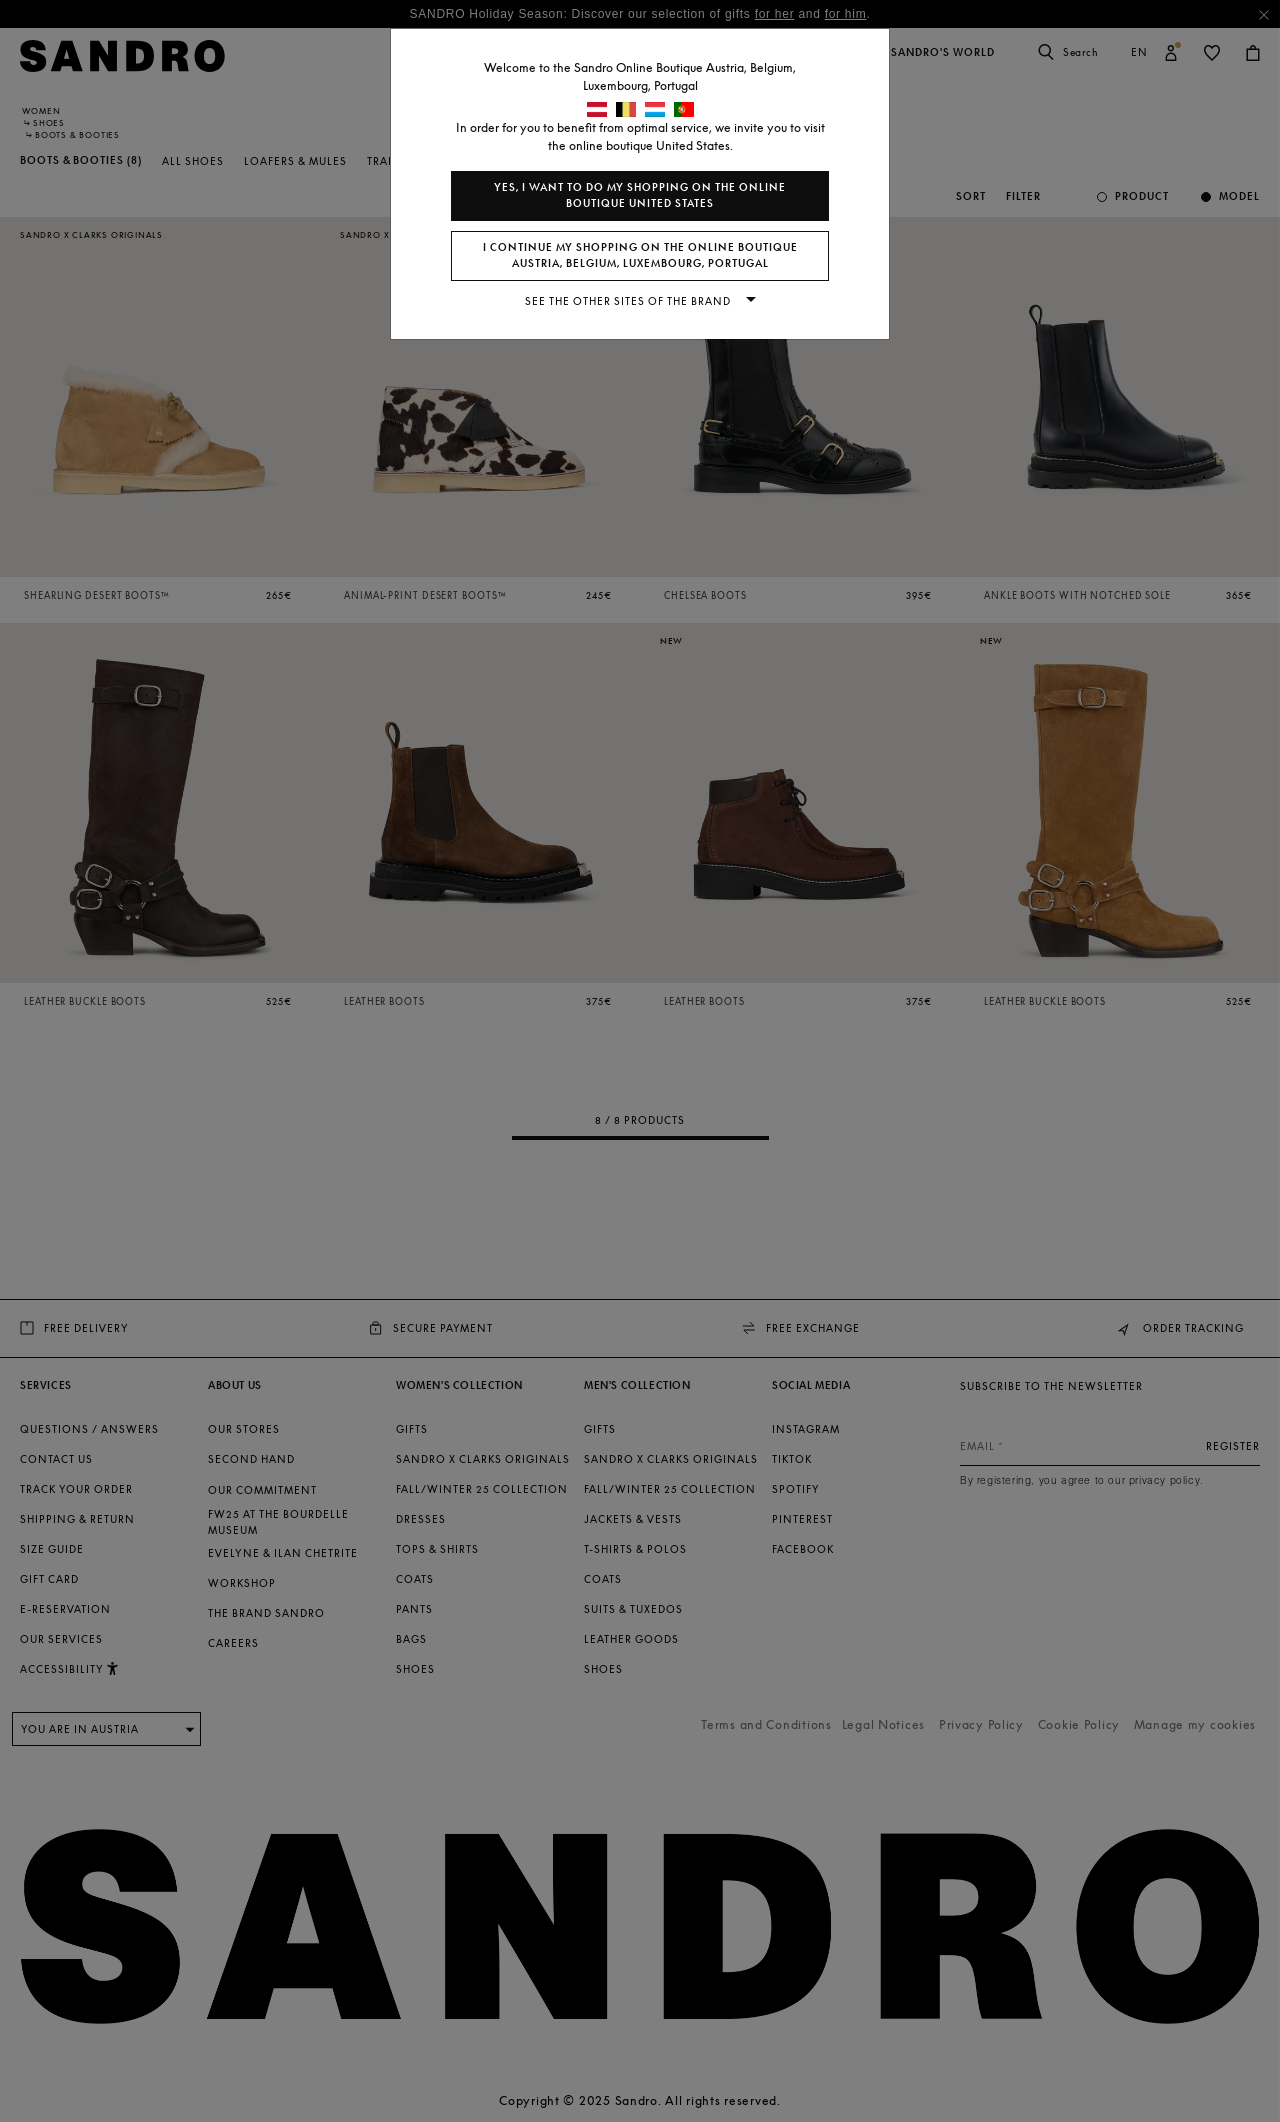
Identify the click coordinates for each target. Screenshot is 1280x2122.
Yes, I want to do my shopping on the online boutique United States (640, 195)
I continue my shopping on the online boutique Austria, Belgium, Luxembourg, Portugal (640, 255)
